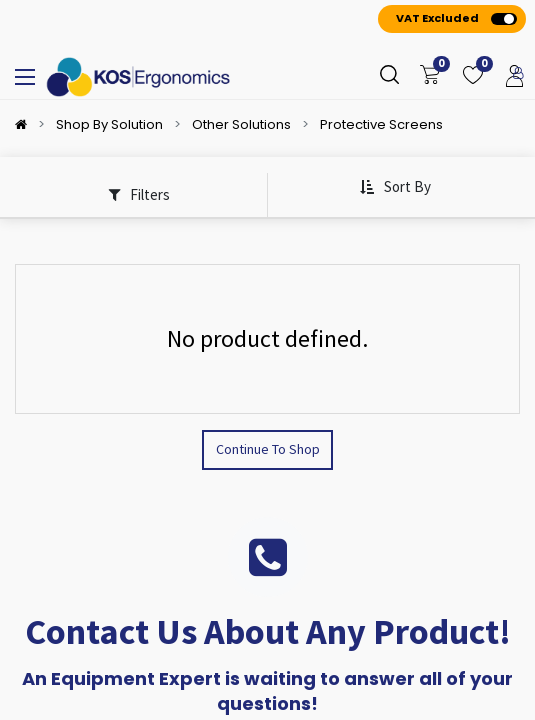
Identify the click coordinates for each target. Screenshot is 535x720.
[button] (395, 187)
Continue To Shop (268, 449)
